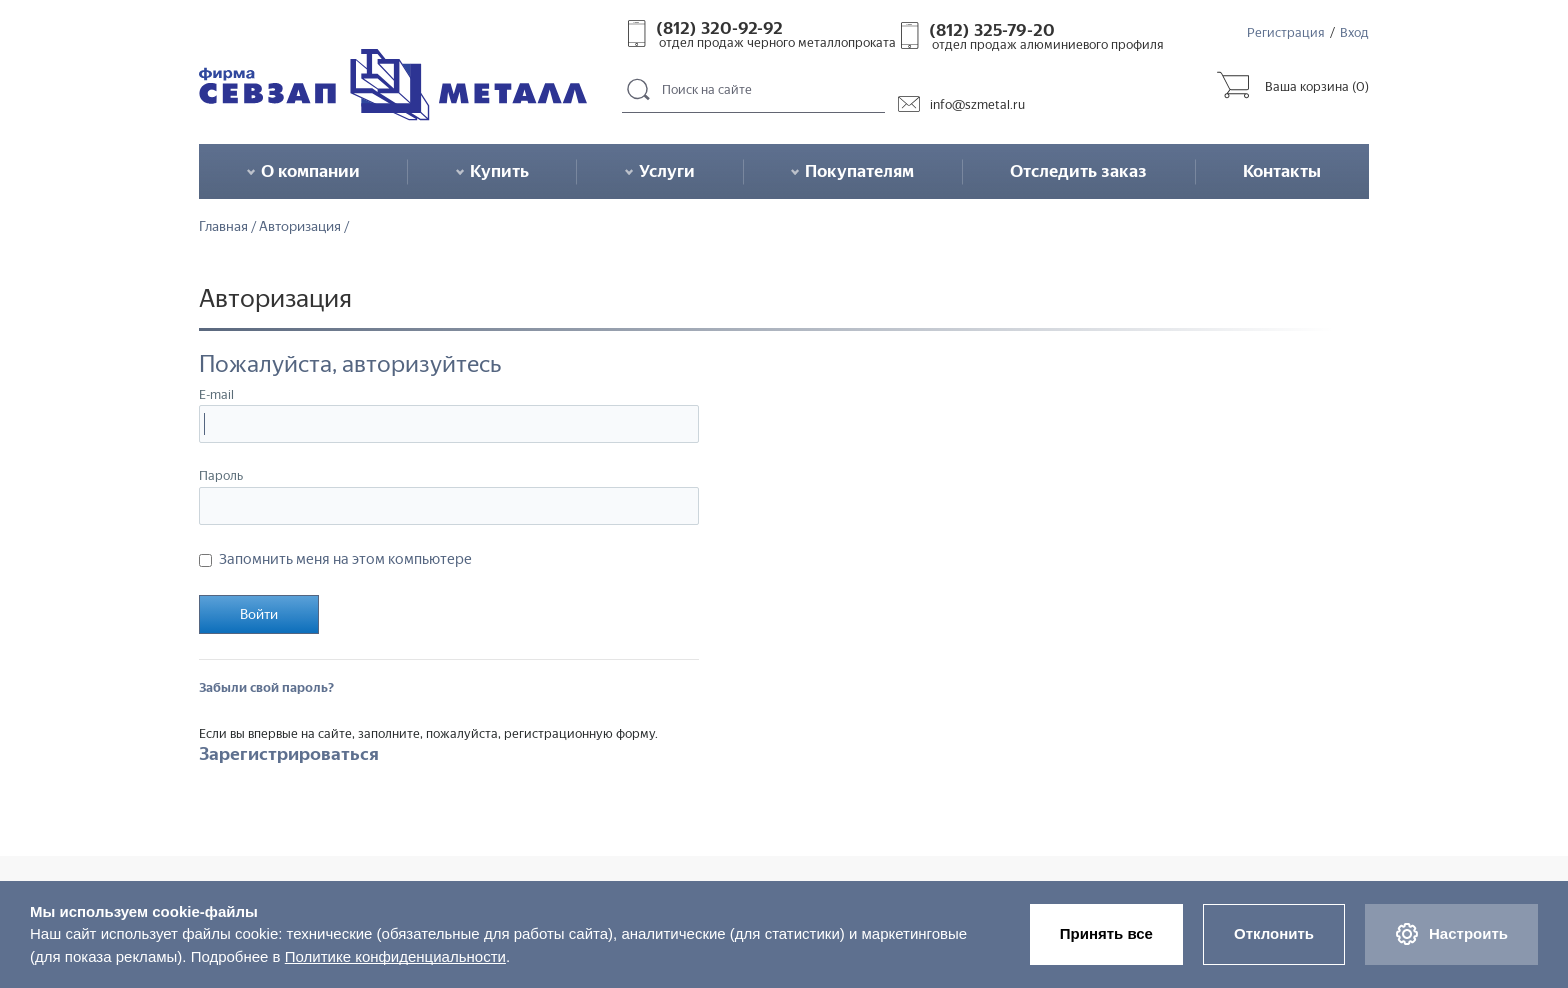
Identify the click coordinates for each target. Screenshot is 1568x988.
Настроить (1451, 934)
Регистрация (1286, 32)
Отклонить (1274, 933)
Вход (1354, 32)
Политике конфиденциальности (395, 956)
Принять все (1106, 933)
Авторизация (300, 227)
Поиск (639, 90)
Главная (223, 227)
